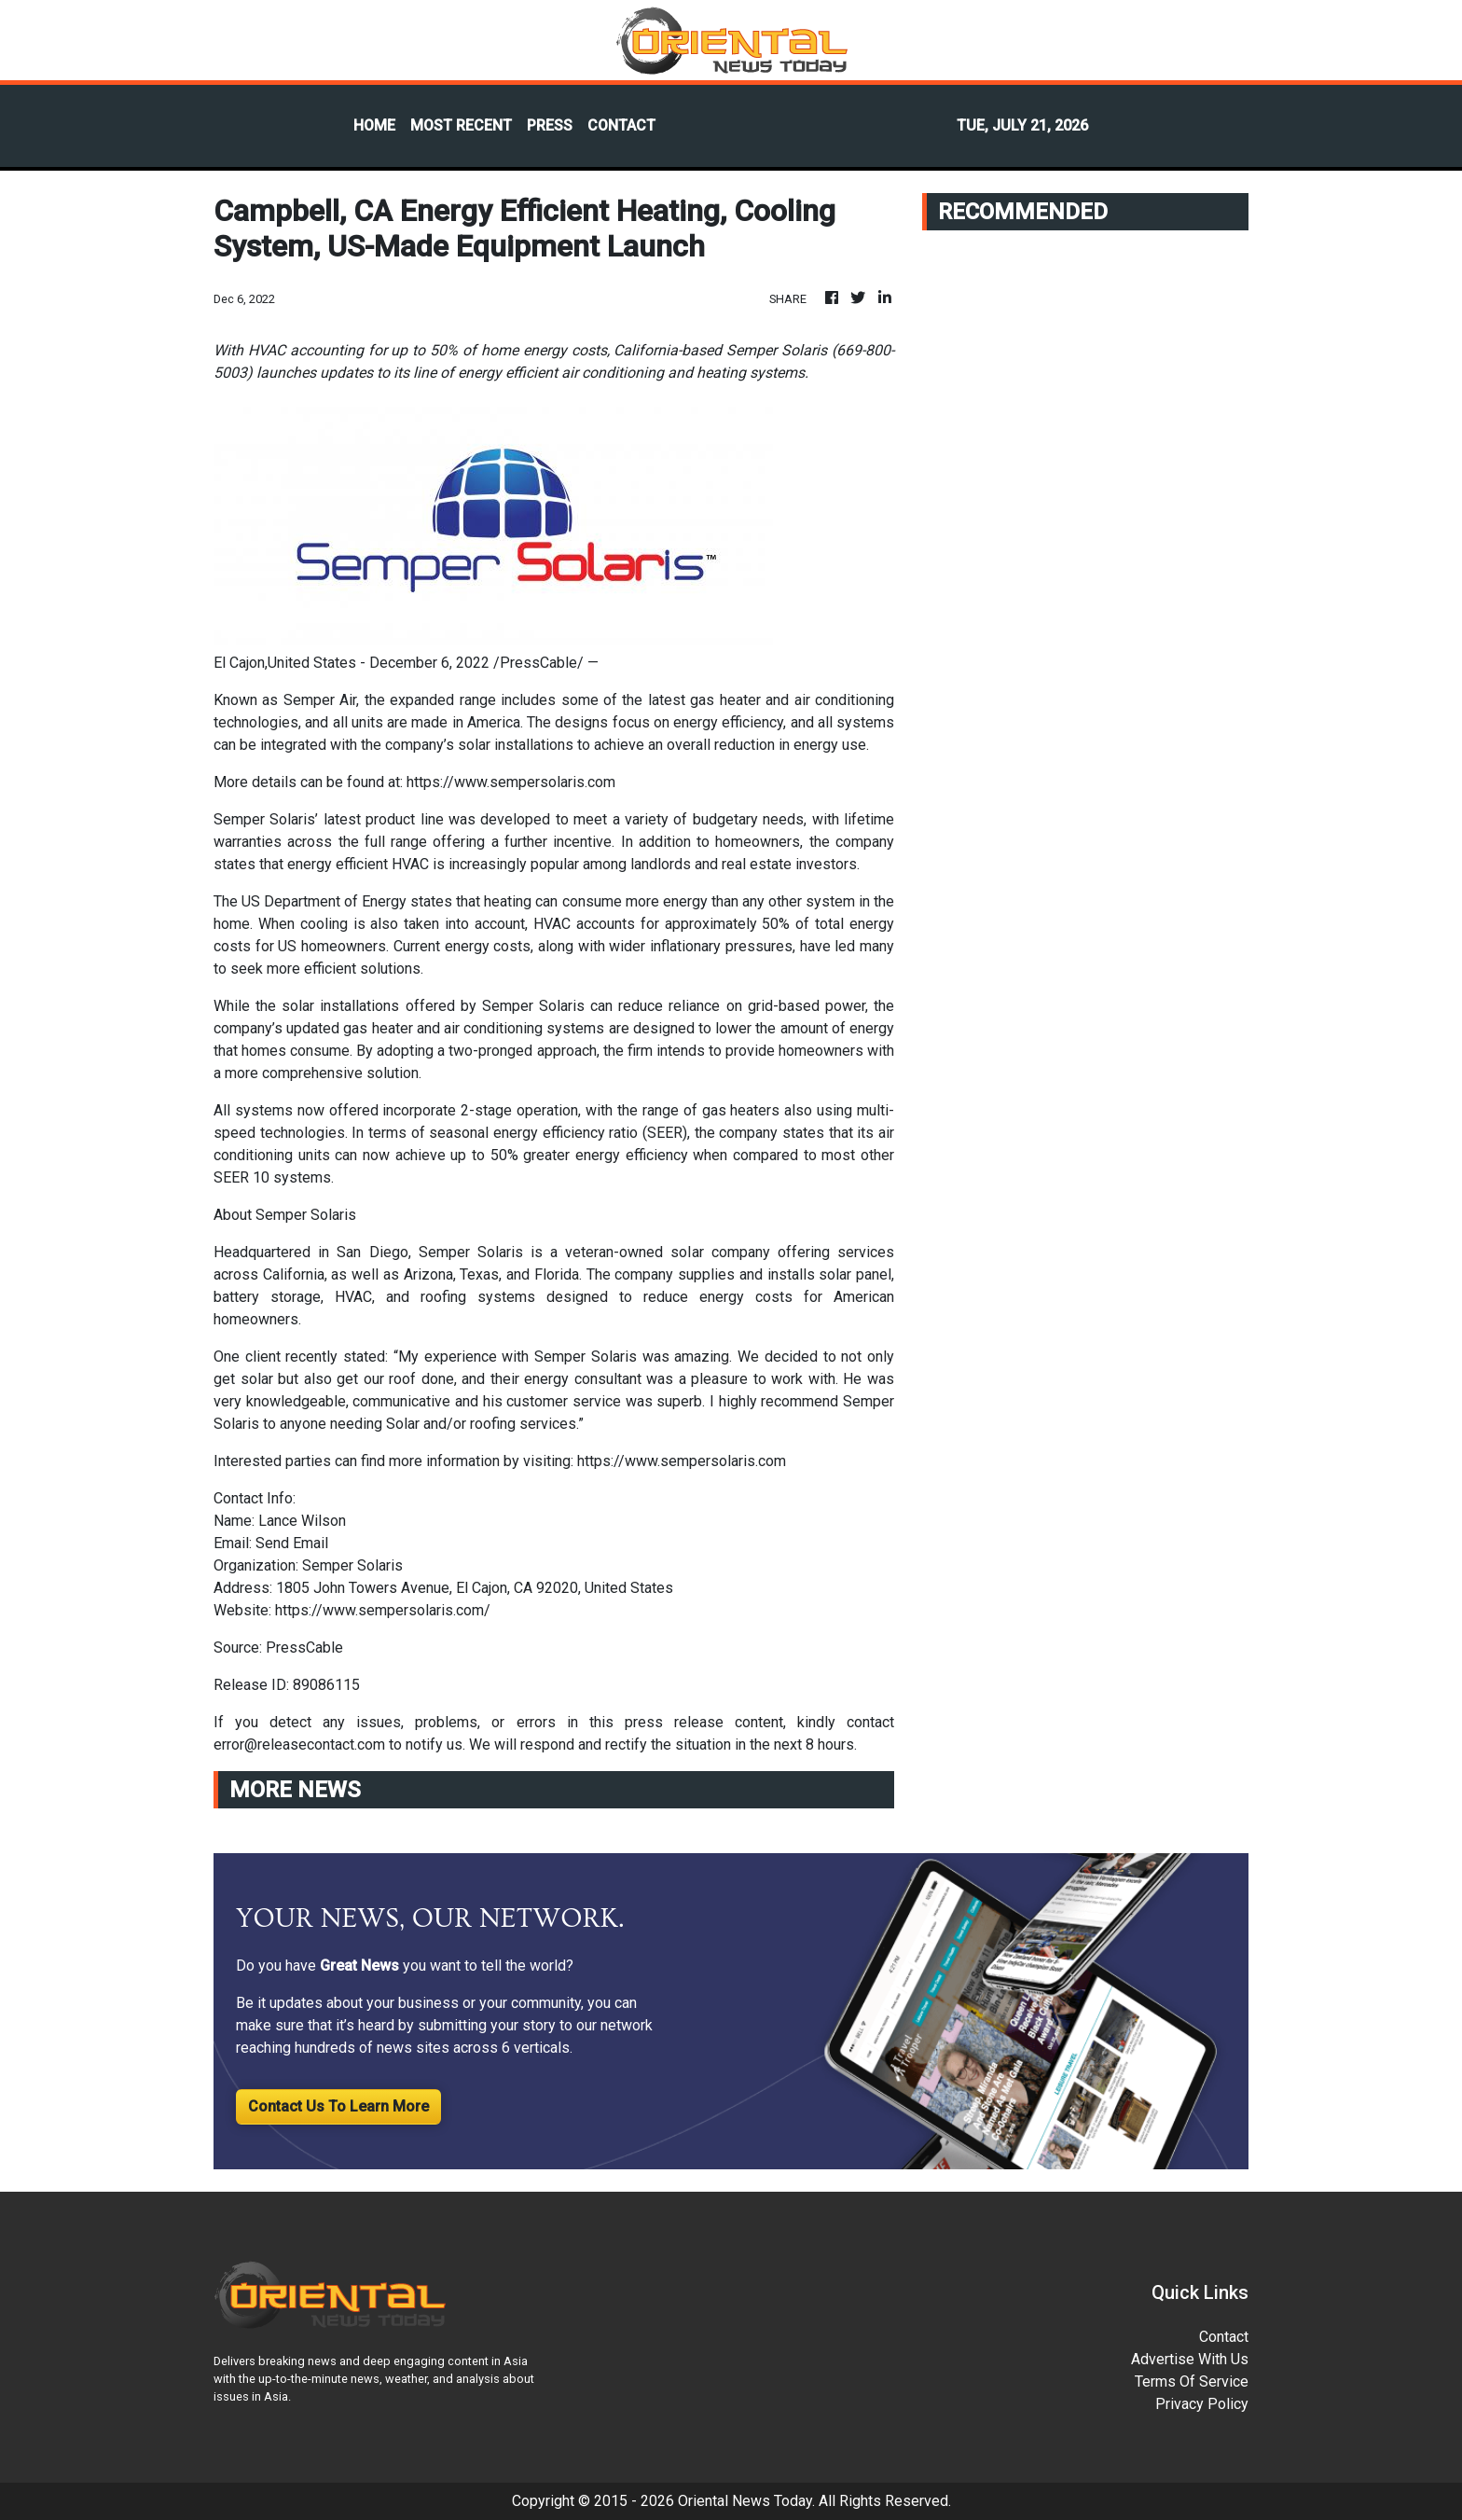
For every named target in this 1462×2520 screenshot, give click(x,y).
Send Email (291, 1543)
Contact (1223, 2337)
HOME (374, 125)
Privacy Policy (1201, 2404)
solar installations (340, 1006)
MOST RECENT (461, 125)
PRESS (549, 125)
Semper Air (319, 700)
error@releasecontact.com (299, 1744)
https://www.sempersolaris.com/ (382, 1610)
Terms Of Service (1191, 2381)
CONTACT (621, 125)
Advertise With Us (1189, 2359)
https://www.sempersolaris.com (511, 782)
